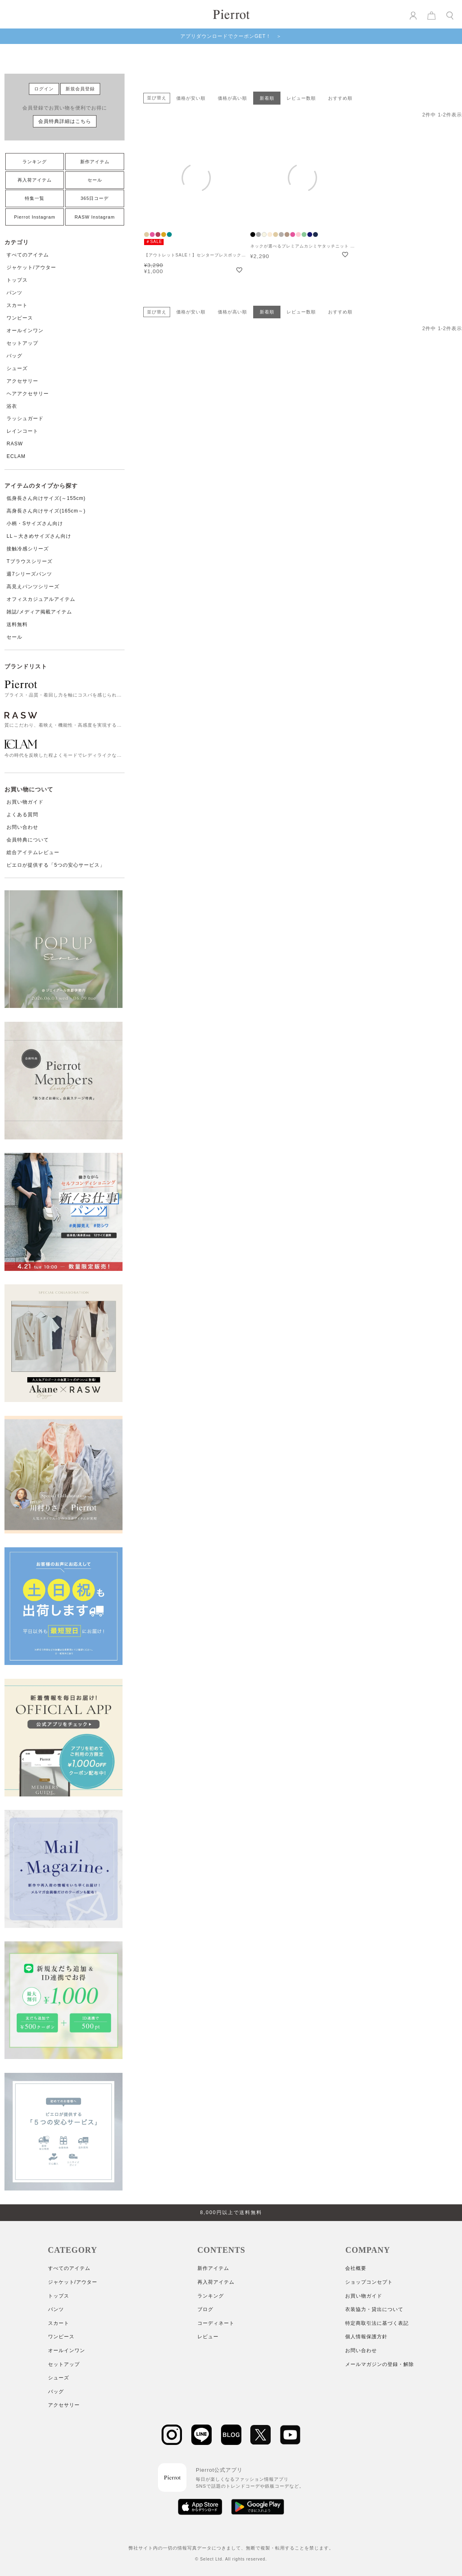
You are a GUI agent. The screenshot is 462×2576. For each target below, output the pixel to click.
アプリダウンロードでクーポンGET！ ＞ (231, 36)
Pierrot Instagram (34, 217)
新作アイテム (94, 161)
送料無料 (17, 624)
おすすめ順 (340, 98)
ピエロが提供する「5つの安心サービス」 (56, 865)
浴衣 (12, 406)
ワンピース (20, 318)
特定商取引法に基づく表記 (377, 2323)
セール (95, 179)
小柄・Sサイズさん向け (35, 523)
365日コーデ (95, 198)
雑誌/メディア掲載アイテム (39, 612)
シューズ (17, 368)
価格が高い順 (232, 98)
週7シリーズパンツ (29, 574)
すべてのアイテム (28, 255)
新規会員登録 (80, 88)
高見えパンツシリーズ (33, 586)
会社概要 (355, 2268)
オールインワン (25, 330)
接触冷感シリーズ (28, 549)
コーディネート (215, 2323)
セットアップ (22, 343)
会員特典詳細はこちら (64, 121)
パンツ (14, 293)
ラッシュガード (25, 418)
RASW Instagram (94, 217)
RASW (15, 444)
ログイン (44, 88)
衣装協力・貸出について (374, 2309)
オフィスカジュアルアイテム (41, 599)
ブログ (205, 2309)
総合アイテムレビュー (33, 852)
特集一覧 (34, 198)
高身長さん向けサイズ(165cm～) (46, 511)
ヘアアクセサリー (28, 393)
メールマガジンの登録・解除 (379, 2364)
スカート (17, 305)
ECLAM (16, 456)
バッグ (14, 356)
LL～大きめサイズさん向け (39, 536)
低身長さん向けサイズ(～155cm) (46, 498)
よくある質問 (22, 814)
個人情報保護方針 (366, 2336)
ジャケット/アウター (31, 267)
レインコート (22, 431)
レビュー (208, 2336)
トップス (17, 280)
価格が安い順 (191, 98)
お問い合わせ (22, 827)
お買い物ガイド (25, 802)
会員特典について (28, 840)
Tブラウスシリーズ (29, 561)
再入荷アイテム (35, 179)
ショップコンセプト (369, 2282)
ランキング (34, 161)
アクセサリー (22, 381)
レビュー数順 (301, 98)
